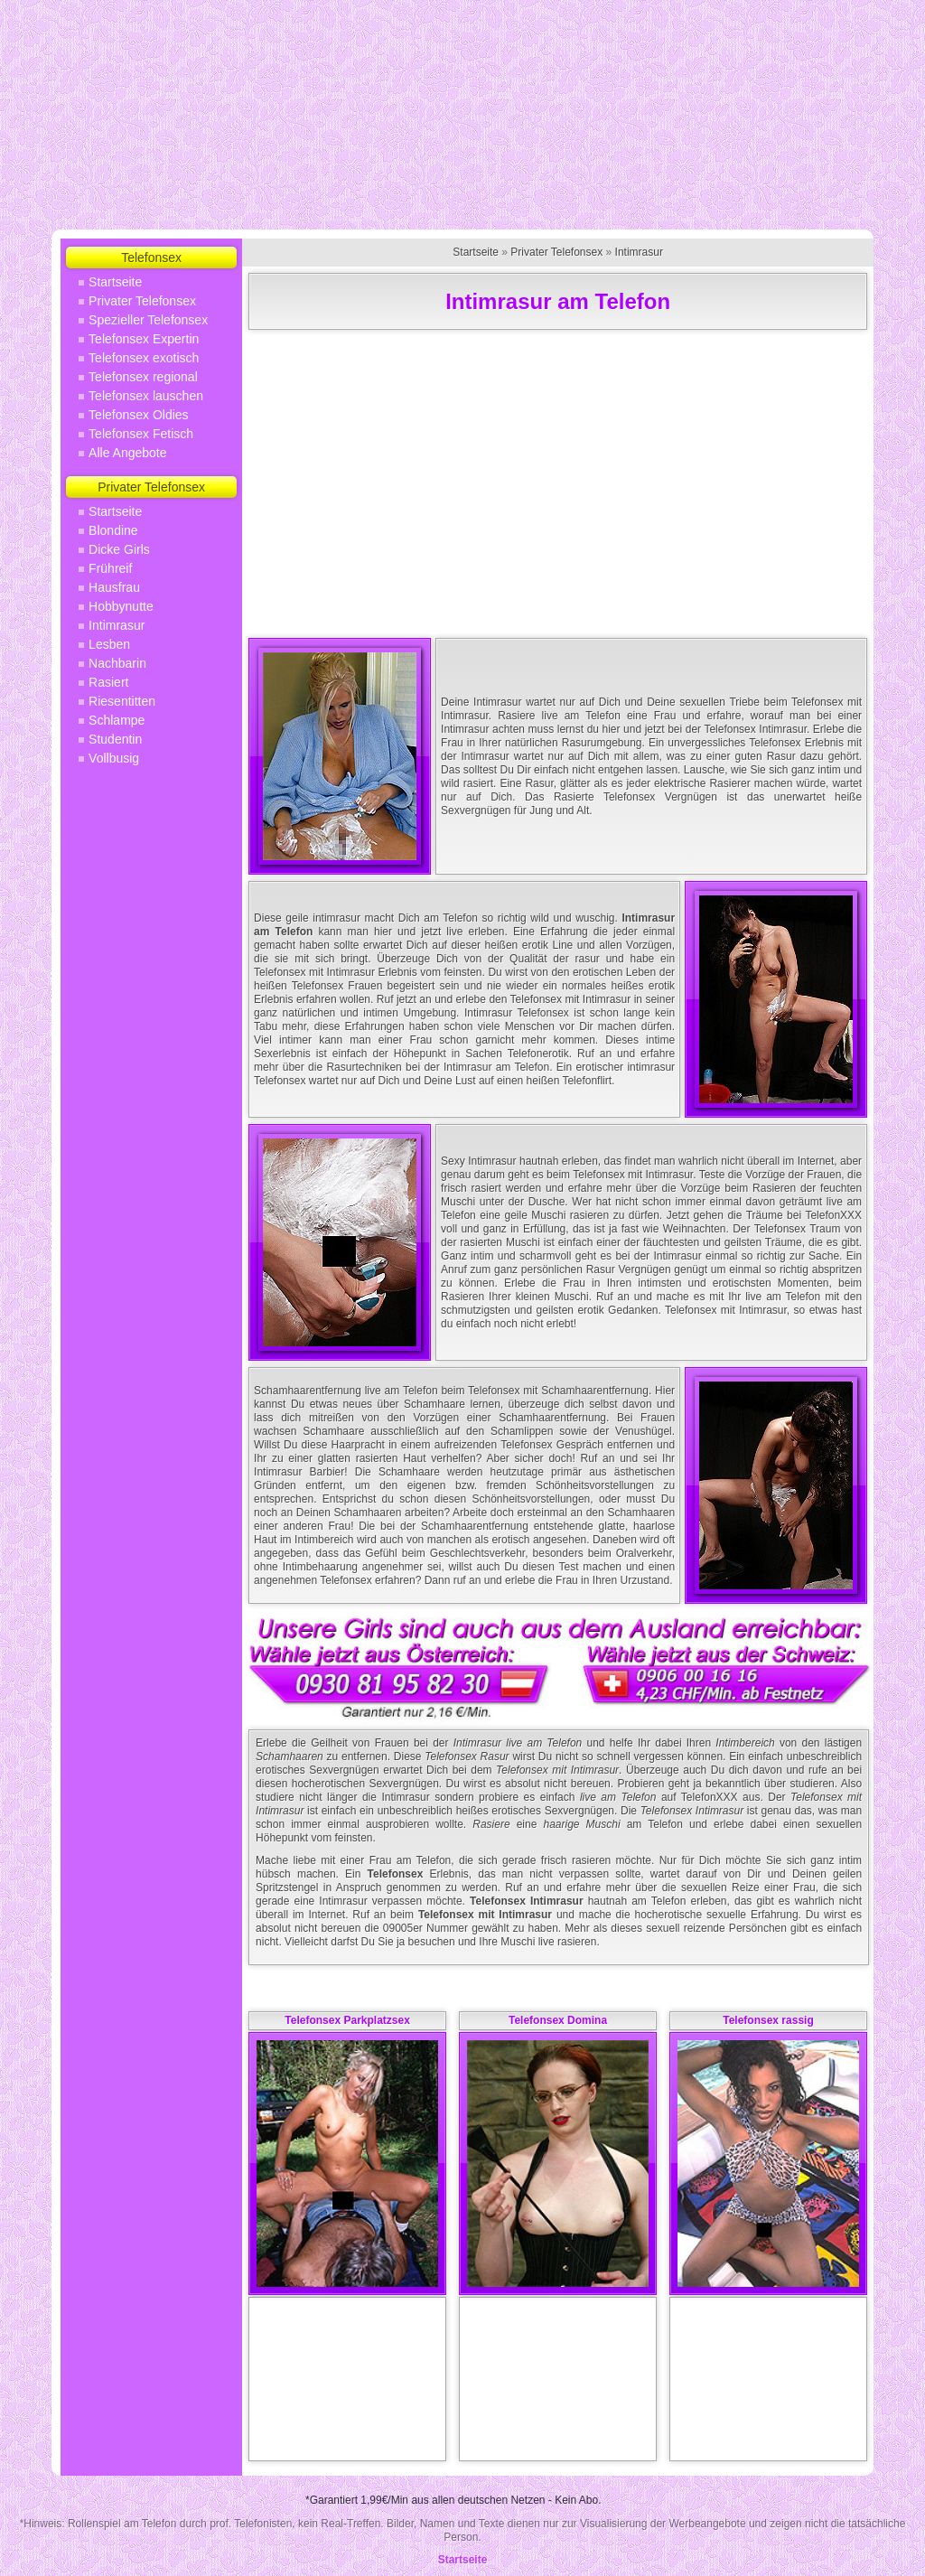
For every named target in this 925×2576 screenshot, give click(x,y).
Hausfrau (114, 587)
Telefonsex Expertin (144, 339)
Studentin (115, 739)
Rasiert (108, 682)
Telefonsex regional (143, 377)
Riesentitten (122, 701)
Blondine (113, 530)
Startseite (115, 282)
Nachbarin (117, 663)
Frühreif (110, 568)
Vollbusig (114, 758)
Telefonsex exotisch (144, 358)
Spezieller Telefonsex (148, 320)
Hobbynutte (121, 606)
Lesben (109, 644)
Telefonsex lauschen (146, 396)
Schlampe (117, 720)
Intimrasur (117, 625)
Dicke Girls (119, 549)
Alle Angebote (127, 452)
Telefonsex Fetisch (141, 433)
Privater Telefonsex (142, 301)
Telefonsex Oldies (139, 414)
